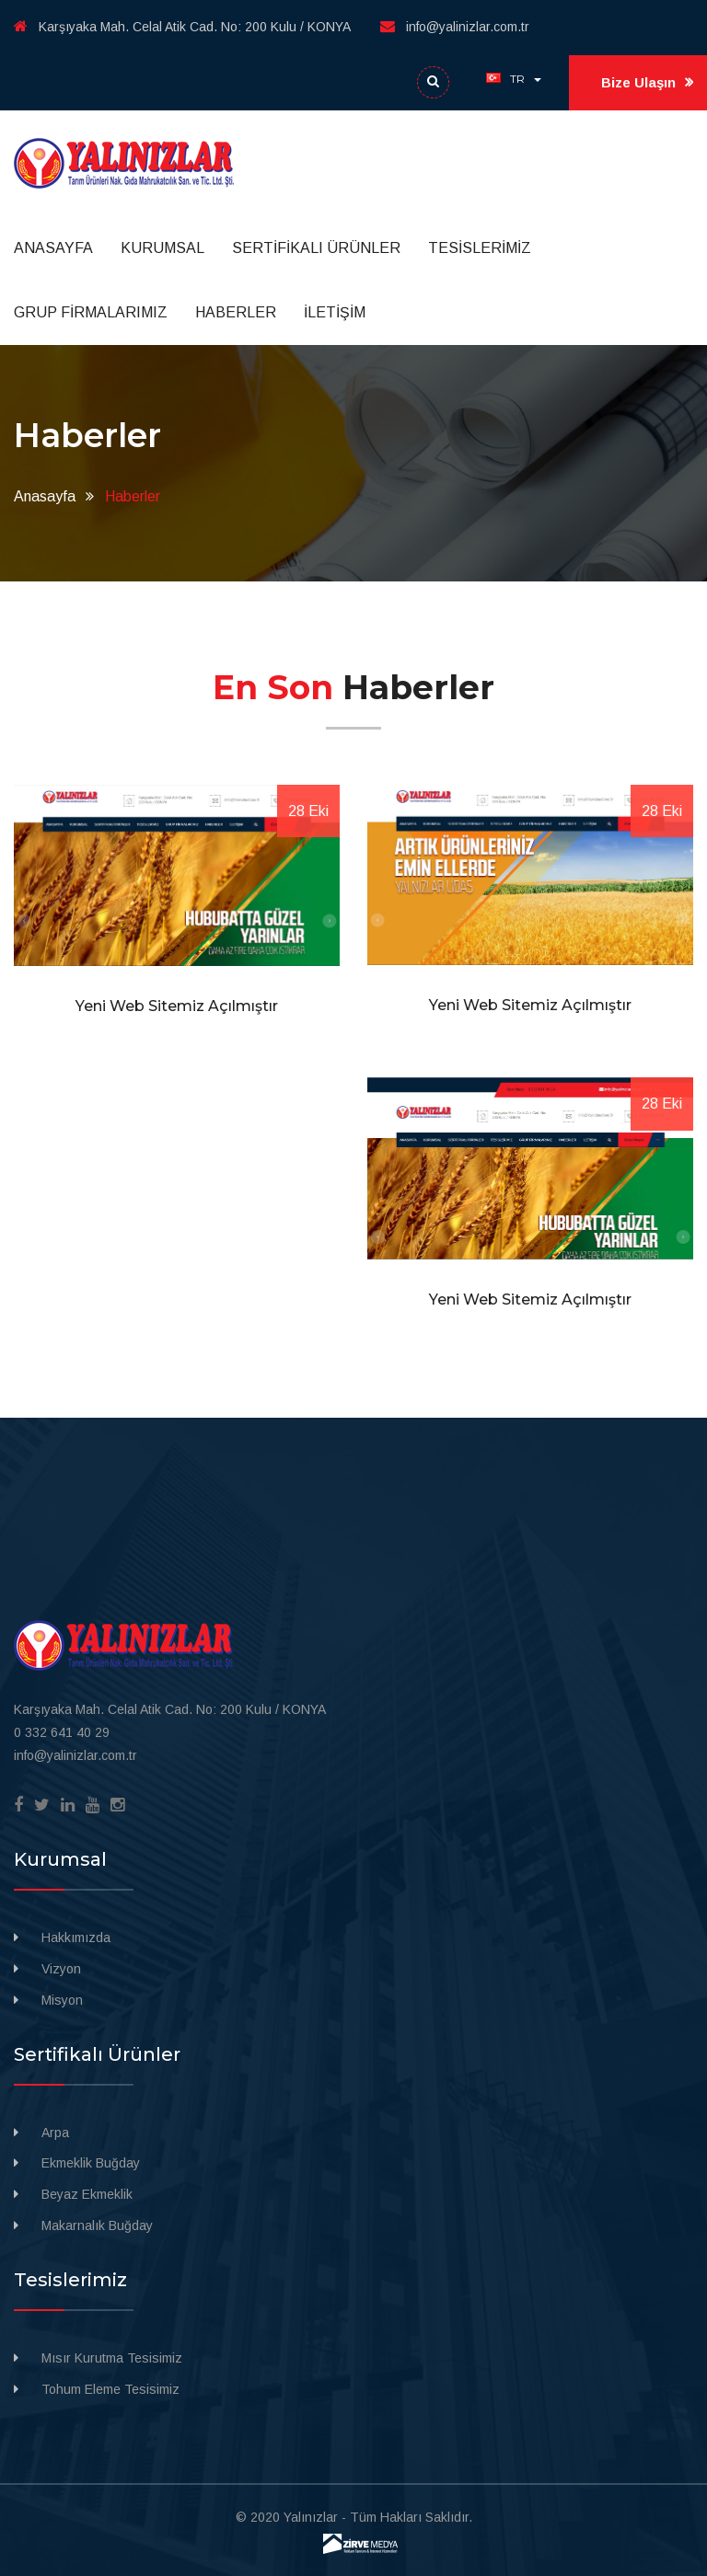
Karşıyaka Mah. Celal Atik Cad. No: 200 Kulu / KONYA (182, 26)
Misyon (62, 2000)
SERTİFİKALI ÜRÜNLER (316, 248)
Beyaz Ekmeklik (87, 2194)
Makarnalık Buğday (97, 2225)
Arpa (55, 2132)
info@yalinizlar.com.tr (454, 26)
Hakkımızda (75, 1937)
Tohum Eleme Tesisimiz (110, 2389)
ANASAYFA (53, 248)
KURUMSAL (162, 248)
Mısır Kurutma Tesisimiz (111, 2358)
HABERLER (235, 312)
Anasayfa (44, 496)
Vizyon (61, 1968)
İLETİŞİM (334, 312)
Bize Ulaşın (647, 83)
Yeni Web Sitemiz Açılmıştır (176, 1006)
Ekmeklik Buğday (90, 2163)
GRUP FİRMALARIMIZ (91, 312)
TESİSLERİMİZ (479, 248)
